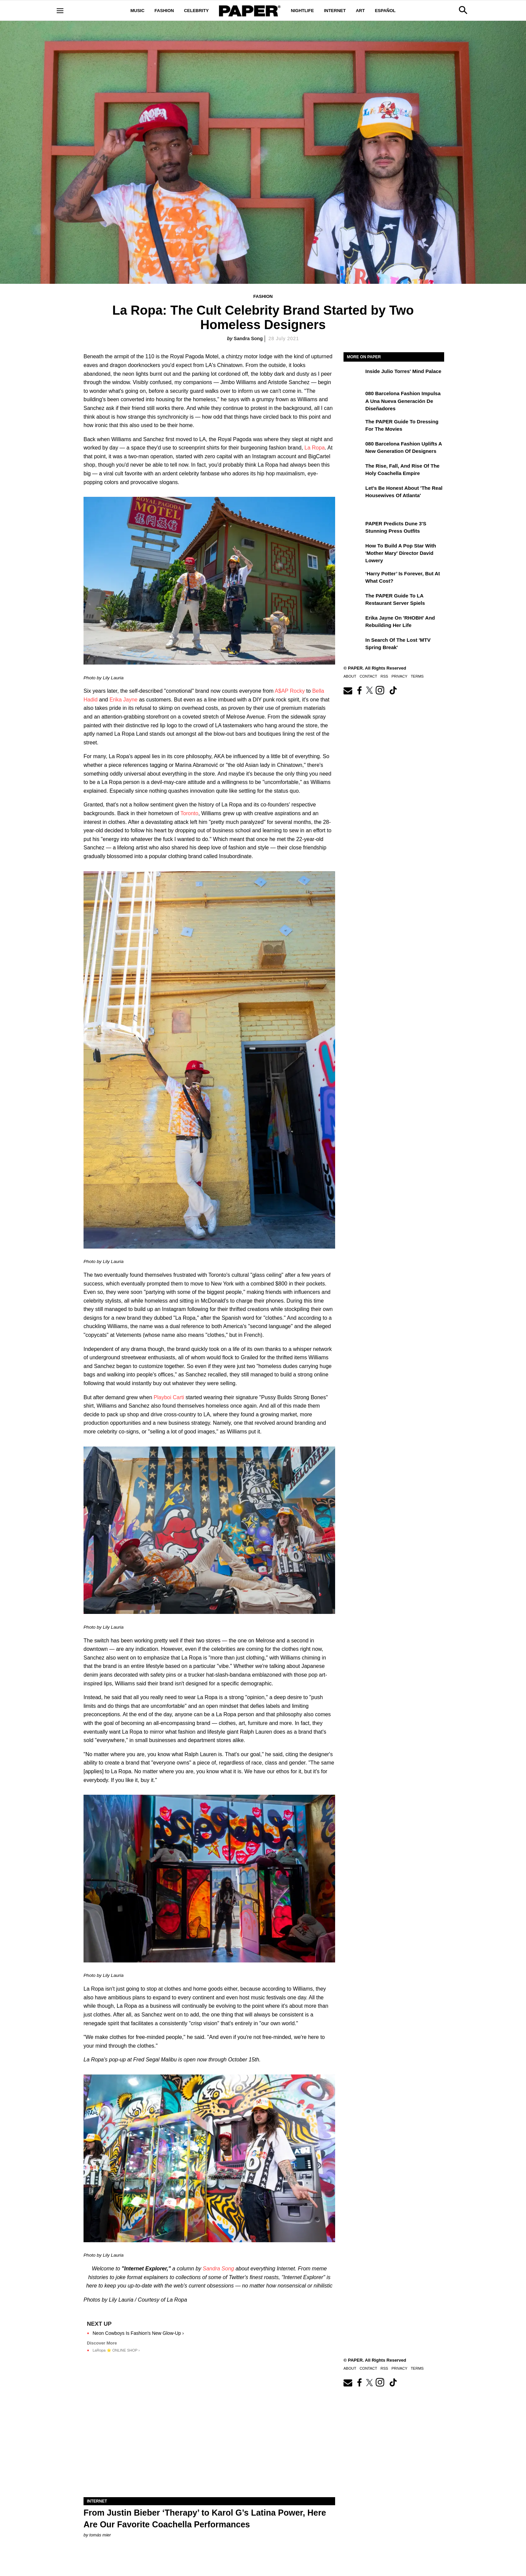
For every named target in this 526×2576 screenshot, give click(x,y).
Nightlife (302, 10)
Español (385, 10)
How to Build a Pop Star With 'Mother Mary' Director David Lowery (400, 553)
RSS (384, 676)
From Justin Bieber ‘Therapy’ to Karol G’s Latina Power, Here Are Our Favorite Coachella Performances (205, 2518)
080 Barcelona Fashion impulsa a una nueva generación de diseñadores (402, 400)
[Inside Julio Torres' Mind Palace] (353, 376)
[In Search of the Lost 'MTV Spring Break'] (353, 644)
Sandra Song (248, 338)
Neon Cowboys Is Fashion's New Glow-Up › (138, 2333)
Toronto (189, 813)
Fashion (164, 10)
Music (137, 10)
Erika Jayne (123, 699)
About (350, 676)
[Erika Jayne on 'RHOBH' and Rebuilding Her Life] (353, 622)
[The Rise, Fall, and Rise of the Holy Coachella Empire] (353, 470)
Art (360, 10)
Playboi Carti (169, 1397)
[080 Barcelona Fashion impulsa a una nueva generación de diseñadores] (353, 398)
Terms (417, 676)
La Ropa (315, 448)
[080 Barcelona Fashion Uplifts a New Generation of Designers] (353, 448)
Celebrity (196, 10)
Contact (368, 676)
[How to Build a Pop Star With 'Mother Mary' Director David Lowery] (353, 550)
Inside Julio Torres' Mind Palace (403, 371)
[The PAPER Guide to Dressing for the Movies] (353, 426)
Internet (335, 10)
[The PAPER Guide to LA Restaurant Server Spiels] (353, 600)
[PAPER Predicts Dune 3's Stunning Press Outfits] (353, 528)
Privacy (399, 676)
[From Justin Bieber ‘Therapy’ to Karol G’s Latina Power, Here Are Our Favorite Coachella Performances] (209, 2434)
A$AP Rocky (290, 691)
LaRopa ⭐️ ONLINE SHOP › (116, 2350)
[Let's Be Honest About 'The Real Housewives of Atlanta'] (353, 492)
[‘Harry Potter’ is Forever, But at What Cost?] (353, 578)
